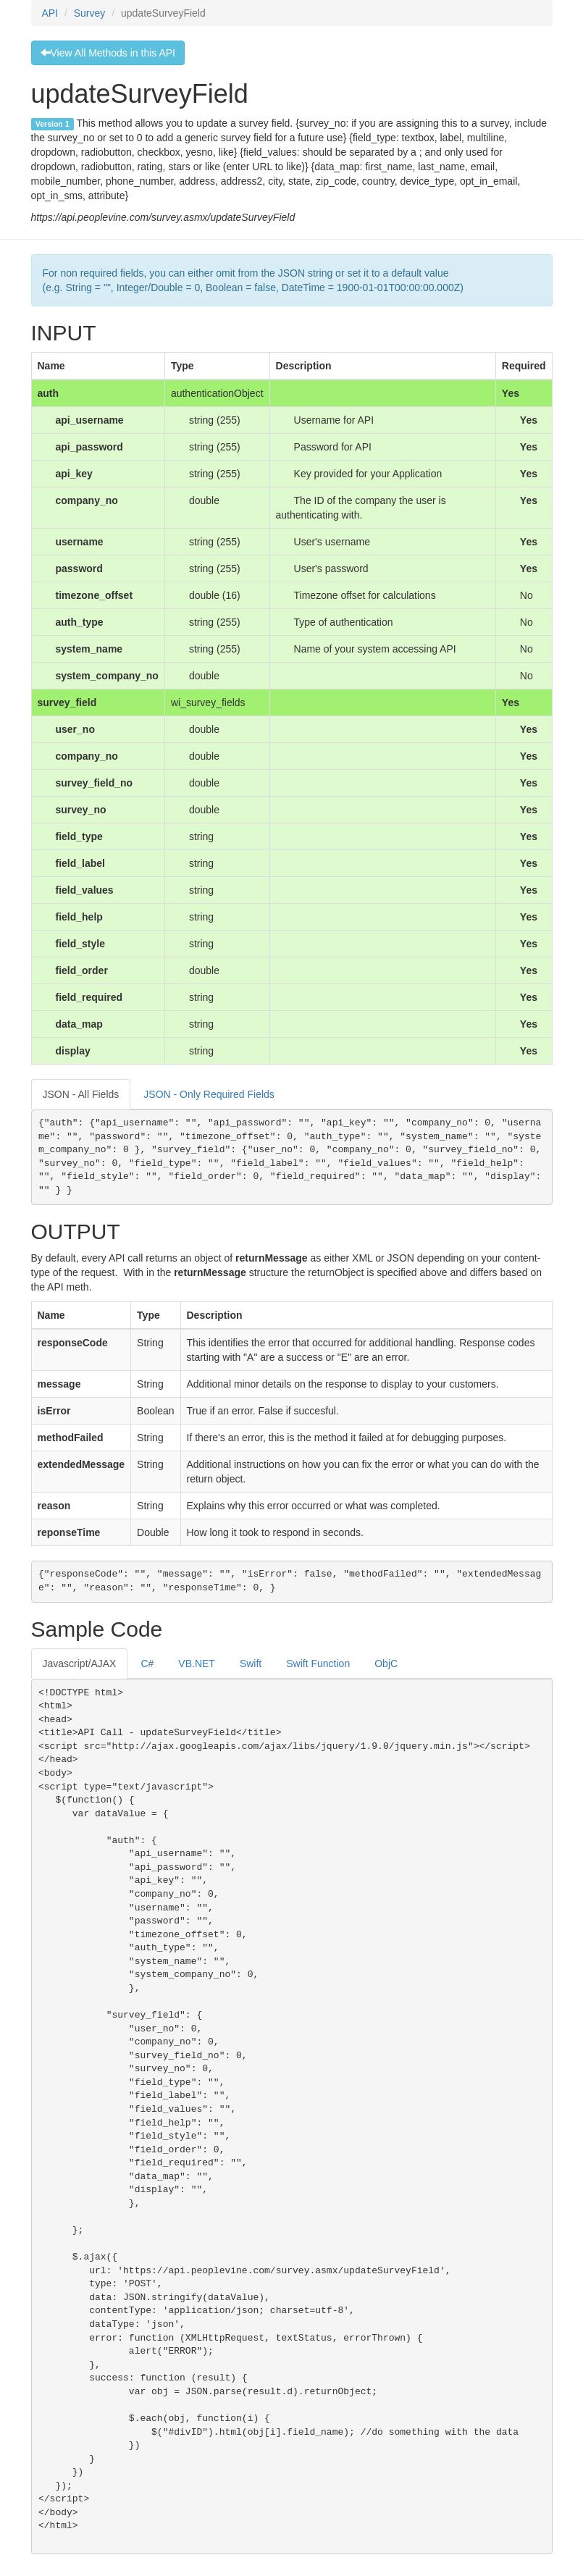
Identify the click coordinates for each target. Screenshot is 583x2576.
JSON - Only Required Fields (208, 1094)
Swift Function (318, 1663)
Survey (90, 13)
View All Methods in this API (108, 53)
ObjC (386, 1663)
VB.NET (196, 1663)
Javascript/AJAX (80, 1663)
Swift (250, 1663)
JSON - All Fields (81, 1094)
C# (147, 1663)
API (50, 13)
